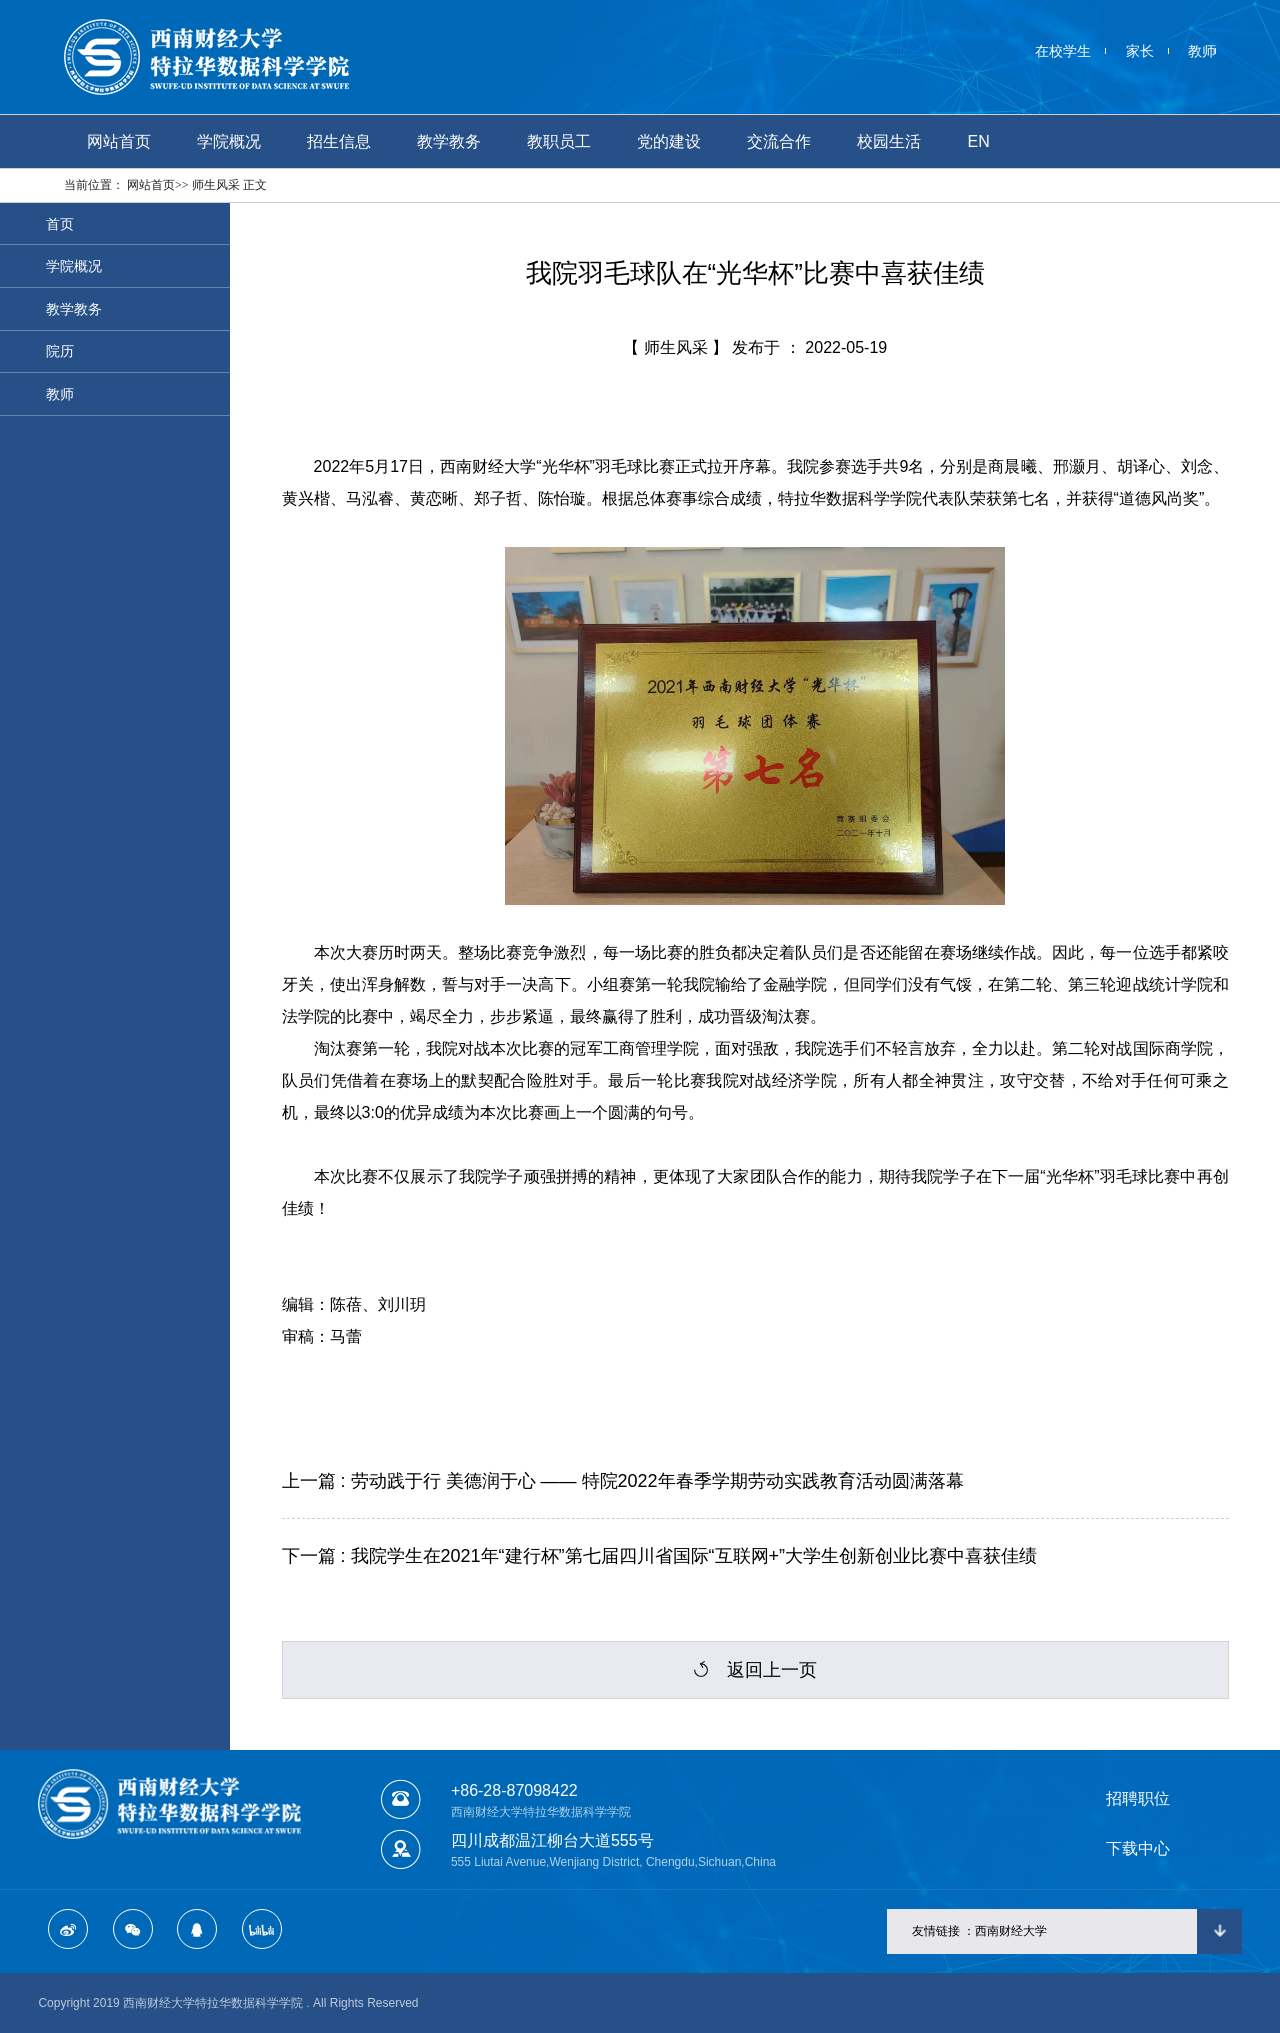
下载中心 (1138, 1848)
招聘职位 (1138, 1798)
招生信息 (339, 141)
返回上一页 (755, 1670)
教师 (1202, 51)
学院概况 (229, 141)
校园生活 (889, 141)
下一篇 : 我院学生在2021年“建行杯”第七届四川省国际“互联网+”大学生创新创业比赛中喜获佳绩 (660, 1556)
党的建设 (669, 141)
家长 (1140, 51)
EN (979, 141)
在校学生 (1063, 51)
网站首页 (119, 141)
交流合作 (779, 141)
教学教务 (449, 141)
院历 (60, 351)
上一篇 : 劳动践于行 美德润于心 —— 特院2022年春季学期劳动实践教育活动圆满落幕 (623, 1481)
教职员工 (559, 141)
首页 (60, 224)
